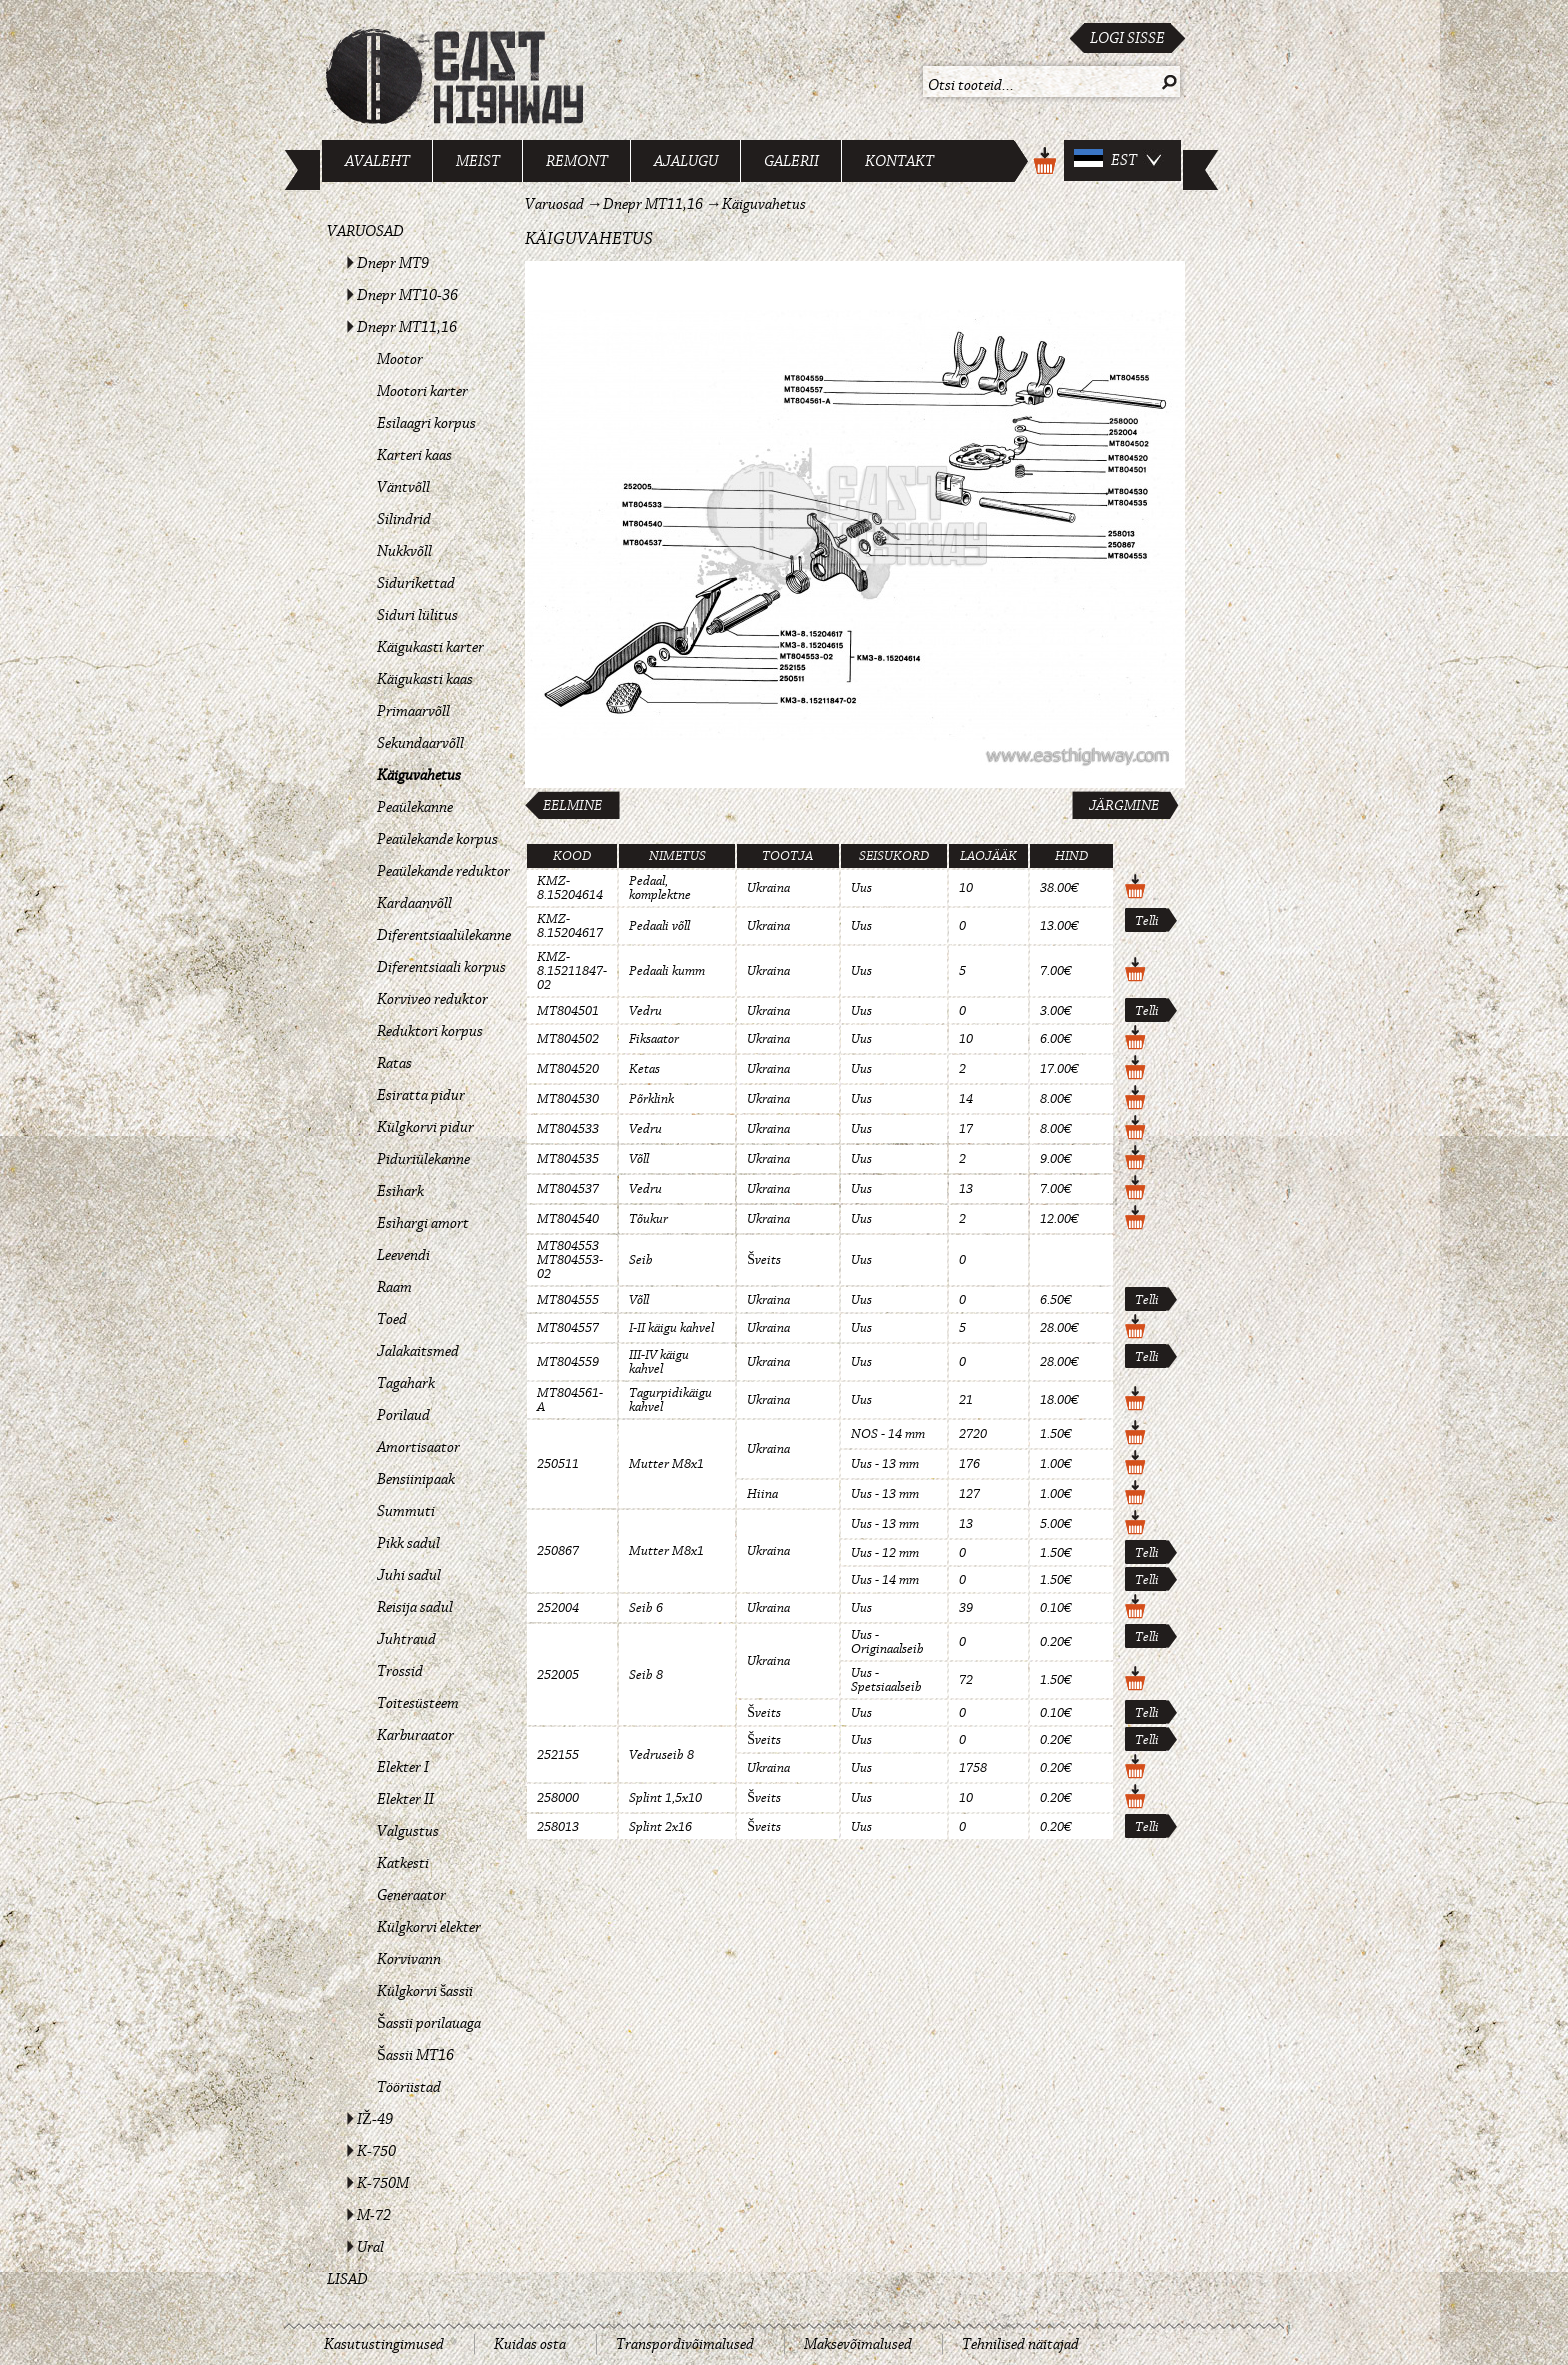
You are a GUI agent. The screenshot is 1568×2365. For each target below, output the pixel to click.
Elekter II (405, 1799)
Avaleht (377, 161)
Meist (478, 161)
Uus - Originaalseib (887, 1642)
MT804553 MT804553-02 (570, 1260)
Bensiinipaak (416, 1479)
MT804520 (568, 1069)
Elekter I (403, 1767)
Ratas (394, 1063)
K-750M (383, 2183)
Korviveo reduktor (432, 999)
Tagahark (406, 1383)
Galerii (791, 161)
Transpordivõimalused (685, 2344)
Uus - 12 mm (885, 1553)
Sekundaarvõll (420, 743)
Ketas (644, 1069)
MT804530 (568, 1099)
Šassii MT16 (415, 2055)
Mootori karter (422, 391)
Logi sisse (1127, 38)
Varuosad (365, 231)
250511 (558, 1464)
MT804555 (568, 1300)
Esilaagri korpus (426, 423)
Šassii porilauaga (429, 2023)
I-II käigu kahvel (671, 1328)
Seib (641, 1260)
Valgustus (408, 1831)
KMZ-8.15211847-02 (572, 971)
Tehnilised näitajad (1020, 2344)
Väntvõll (403, 487)
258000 (558, 1798)
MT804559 (568, 1362)
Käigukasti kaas (425, 679)
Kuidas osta (530, 2344)
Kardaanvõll (414, 903)
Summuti (406, 1511)
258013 (558, 1827)
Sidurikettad (416, 583)
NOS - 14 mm (888, 1434)
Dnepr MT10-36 (407, 295)
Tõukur (648, 1219)
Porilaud (403, 1415)
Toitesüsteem (418, 1703)
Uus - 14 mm (885, 1580)
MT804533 (568, 1129)
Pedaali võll (659, 926)
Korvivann (409, 1959)
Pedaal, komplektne (660, 888)
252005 (558, 1675)
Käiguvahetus (419, 775)
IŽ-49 (375, 2119)
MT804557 (568, 1328)
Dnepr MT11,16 (407, 327)
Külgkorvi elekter (429, 1927)
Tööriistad (409, 2087)
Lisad (347, 2279)
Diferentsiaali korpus (441, 967)
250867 (558, 1551)
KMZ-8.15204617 (570, 926)
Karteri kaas (414, 455)
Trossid (400, 1671)
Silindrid (404, 519)
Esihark (400, 1191)
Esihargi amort (423, 1223)
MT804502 (568, 1039)
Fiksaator (654, 1039)
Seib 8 (646, 1675)
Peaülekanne (415, 807)
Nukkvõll (404, 551)
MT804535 (568, 1159)
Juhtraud (406, 1639)
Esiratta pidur (421, 1095)
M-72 (374, 2215)
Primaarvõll (413, 711)
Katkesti (403, 1863)
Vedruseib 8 (661, 1755)
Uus (861, 888)
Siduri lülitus (417, 615)
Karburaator (415, 1735)
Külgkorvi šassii (425, 1991)
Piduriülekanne (423, 1159)
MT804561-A (570, 1400)
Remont (577, 161)
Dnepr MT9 (393, 263)
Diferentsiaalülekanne (444, 935)
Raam (394, 1287)
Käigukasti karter (430, 647)
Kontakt (899, 161)
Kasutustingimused (384, 2344)
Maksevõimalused (858, 2344)
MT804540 (568, 1219)
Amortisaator (418, 1447)
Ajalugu (686, 161)
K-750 (376, 2151)
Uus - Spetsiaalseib (886, 1680)
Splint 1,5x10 (665, 1798)
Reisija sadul (415, 1607)
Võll (639, 1159)
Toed (392, 1319)
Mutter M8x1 (666, 1464)
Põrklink (651, 1099)
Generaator (411, 1895)
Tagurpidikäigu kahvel (670, 1400)
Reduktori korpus (430, 1031)
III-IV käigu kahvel (659, 1362)
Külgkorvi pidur (425, 1127)
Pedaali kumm (667, 971)
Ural (370, 2247)
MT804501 (568, 1011)
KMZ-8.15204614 (570, 888)
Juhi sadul (409, 1575)
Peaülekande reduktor (443, 871)
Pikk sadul (408, 1543)
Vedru (645, 1011)
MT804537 (568, 1189)
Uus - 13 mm (885, 1464)
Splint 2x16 (660, 1827)
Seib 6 (646, 1608)
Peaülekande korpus (437, 839)
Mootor (400, 359)
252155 (558, 1755)
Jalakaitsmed (418, 1351)
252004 (558, 1608)
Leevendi (403, 1255)
